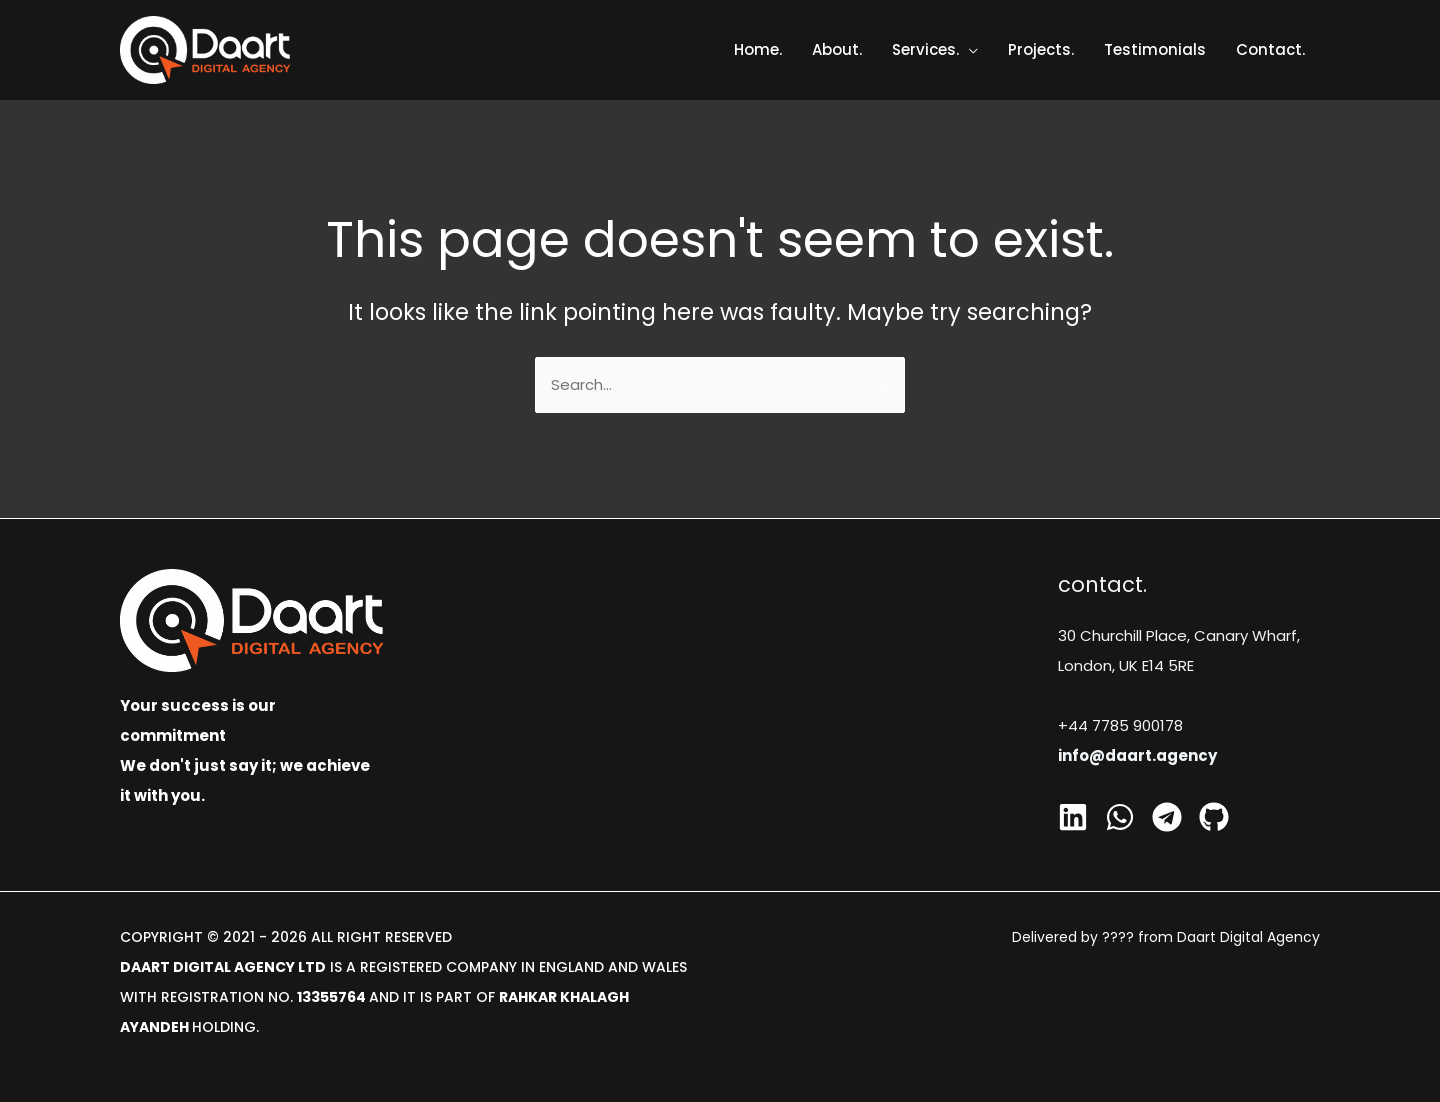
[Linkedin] (1073, 817)
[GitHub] (1214, 817)
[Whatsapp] (1120, 817)
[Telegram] (1167, 817)
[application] (968, 49)
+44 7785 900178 (1120, 725)
